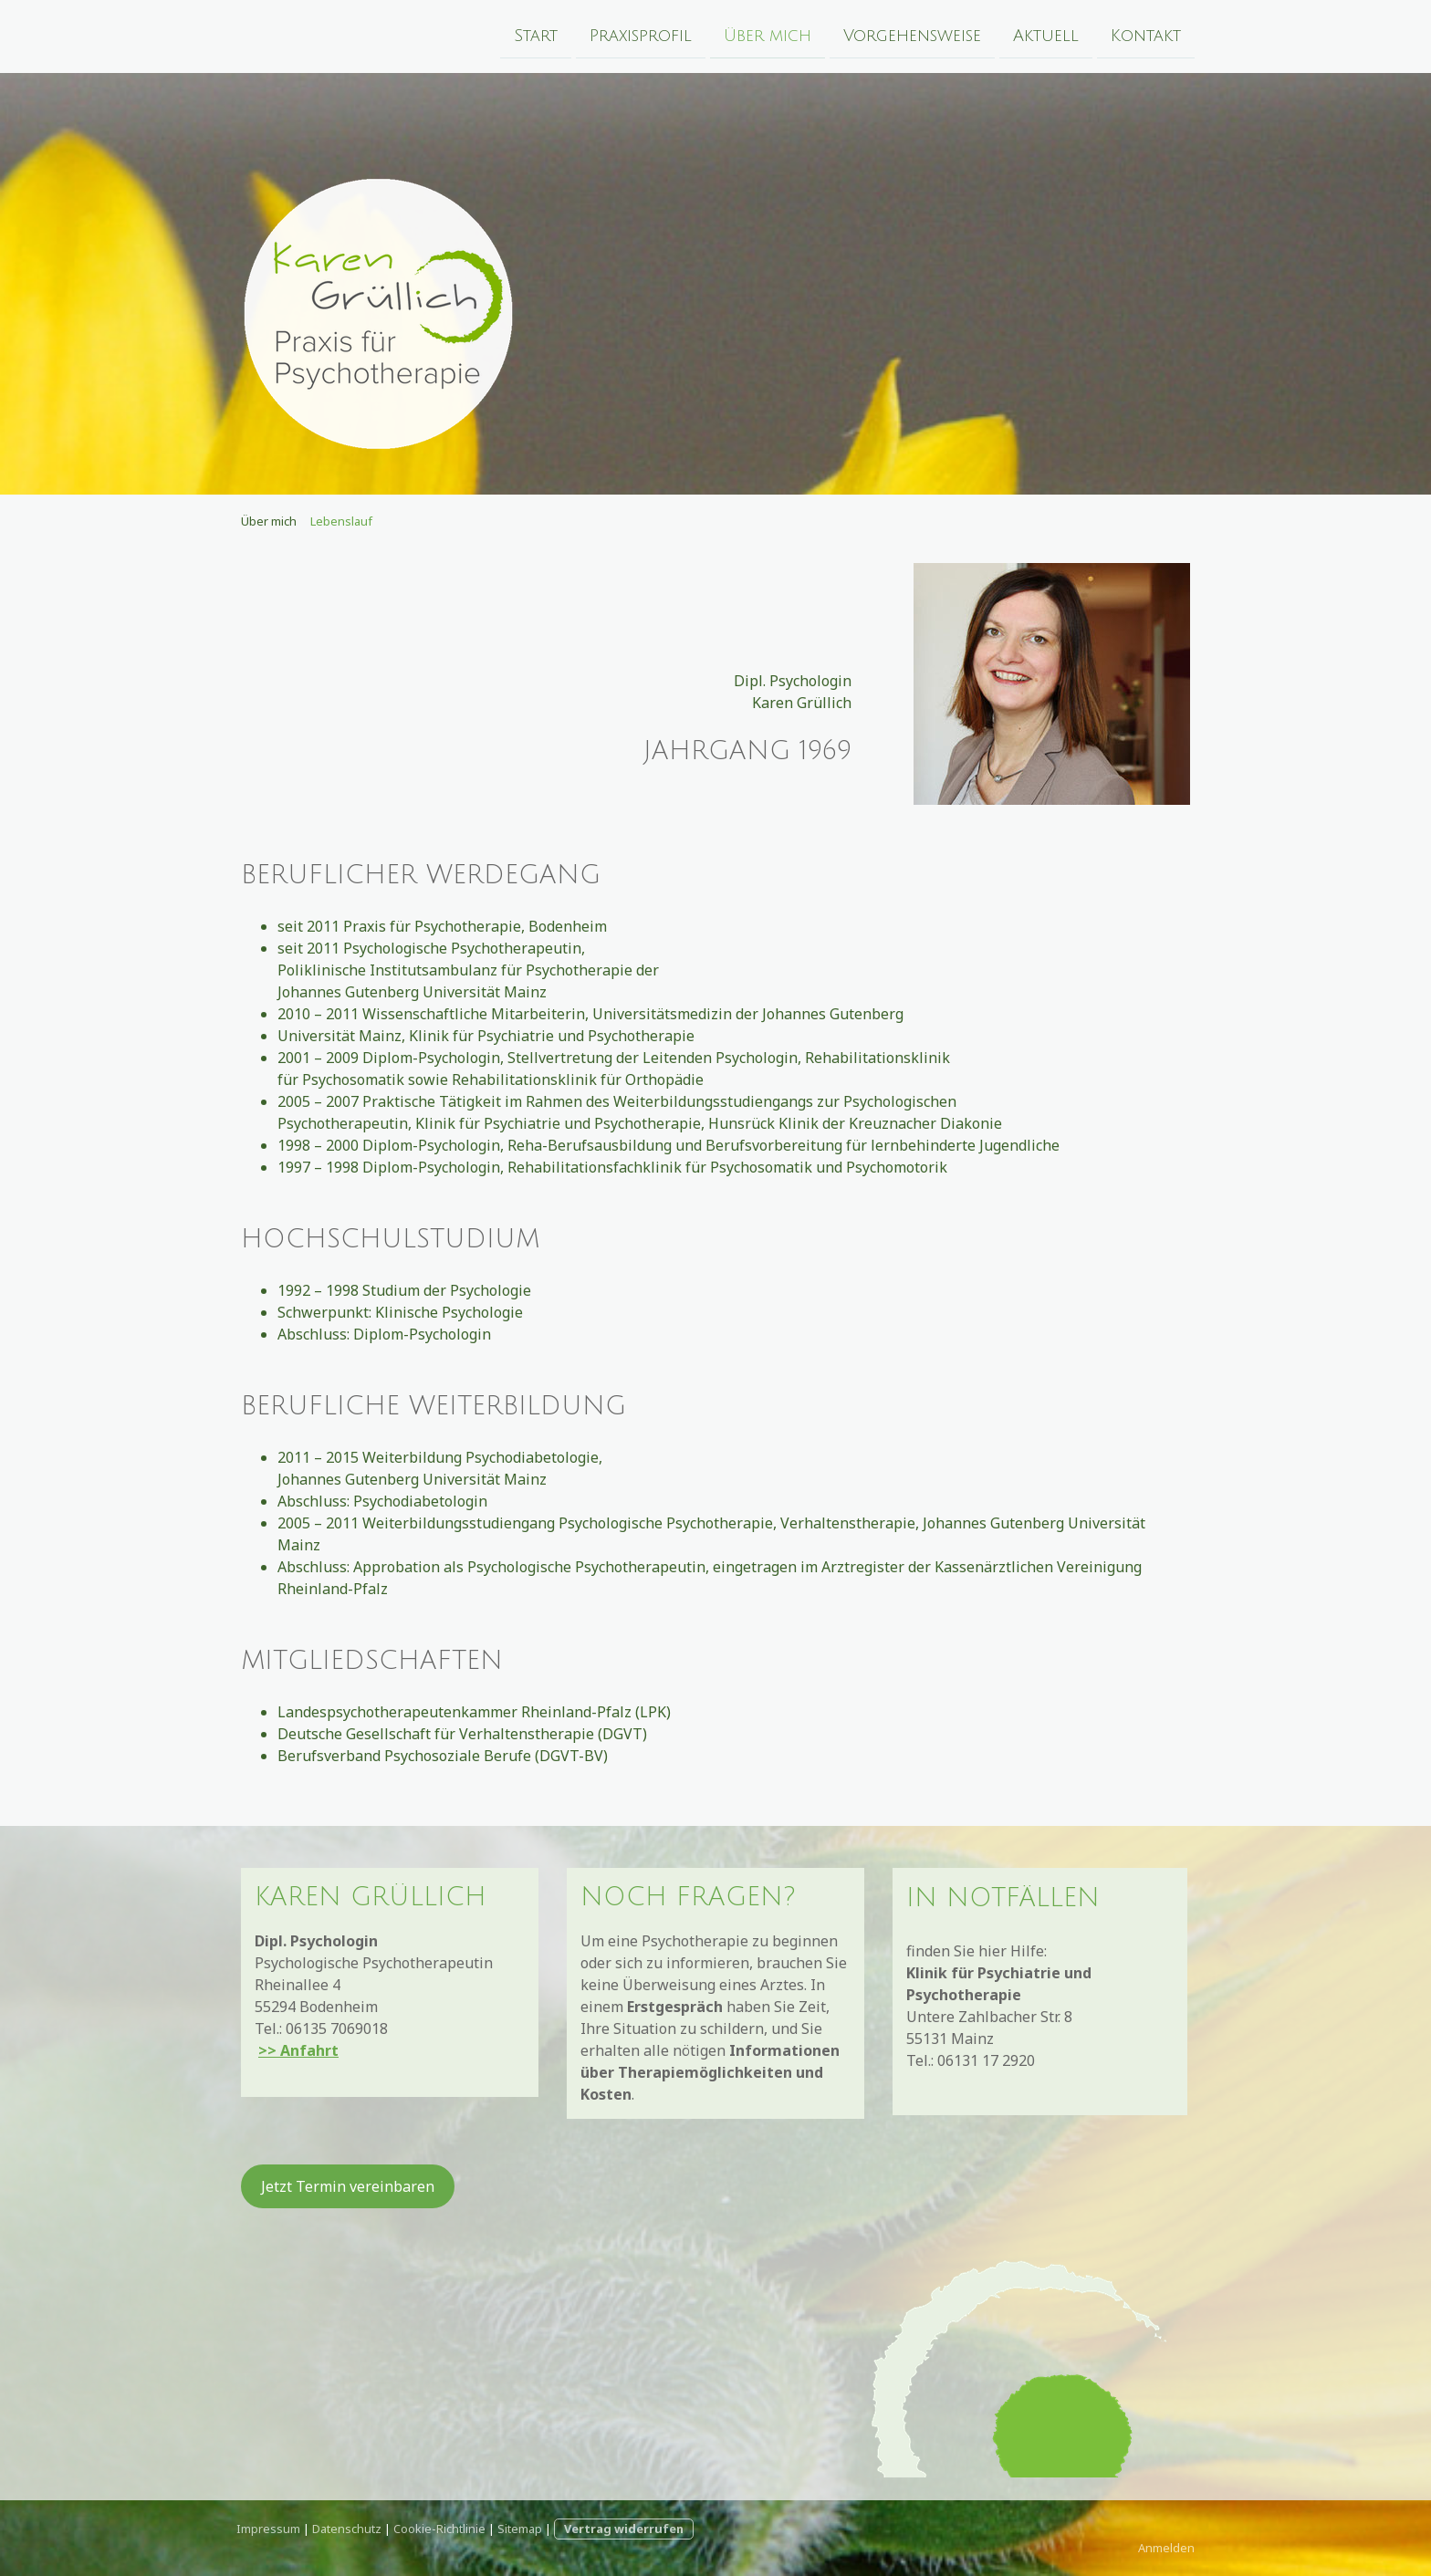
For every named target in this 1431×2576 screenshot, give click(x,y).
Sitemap (519, 2528)
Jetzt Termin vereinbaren (347, 2186)
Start (536, 35)
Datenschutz (346, 2528)
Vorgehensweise (912, 35)
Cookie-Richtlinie (439, 2528)
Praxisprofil (641, 35)
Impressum (268, 2528)
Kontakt (1146, 35)
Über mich (767, 35)
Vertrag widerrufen (624, 2528)
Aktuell (1046, 35)
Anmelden (1166, 2547)
